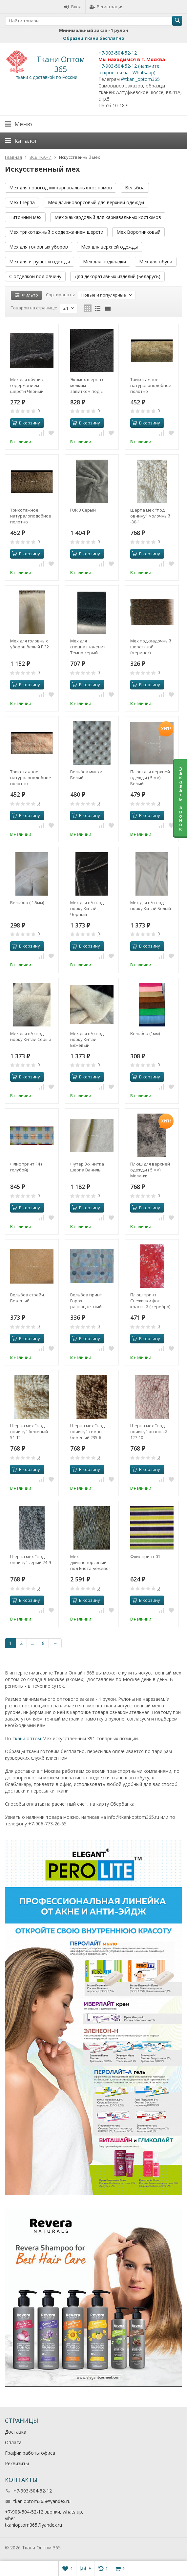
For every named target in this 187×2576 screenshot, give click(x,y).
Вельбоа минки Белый (86, 775)
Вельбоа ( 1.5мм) (27, 902)
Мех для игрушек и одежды (39, 261)
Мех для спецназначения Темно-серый (88, 647)
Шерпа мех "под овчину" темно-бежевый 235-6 (87, 1431)
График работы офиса (30, 2453)
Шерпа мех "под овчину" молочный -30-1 (150, 516)
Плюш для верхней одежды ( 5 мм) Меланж (150, 1170)
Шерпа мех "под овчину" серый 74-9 (30, 1559)
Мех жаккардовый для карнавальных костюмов (107, 217)
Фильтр (26, 295)
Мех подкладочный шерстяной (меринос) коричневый (150, 647)
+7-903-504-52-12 (117, 53)
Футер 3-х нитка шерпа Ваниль (87, 1167)
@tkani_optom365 (140, 79)
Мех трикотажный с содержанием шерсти (56, 232)
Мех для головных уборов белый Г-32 (29, 644)
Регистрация (106, 7)
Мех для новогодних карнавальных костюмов (60, 187)
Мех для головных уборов (38, 247)
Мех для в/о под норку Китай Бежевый (87, 1039)
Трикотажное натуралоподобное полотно (150, 385)
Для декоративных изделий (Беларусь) (117, 276)
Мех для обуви (155, 261)
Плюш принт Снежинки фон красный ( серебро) (150, 1301)
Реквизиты (17, 2463)
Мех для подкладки (104, 261)
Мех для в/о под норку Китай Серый (30, 1036)
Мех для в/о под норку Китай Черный (87, 908)
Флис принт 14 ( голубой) (26, 1167)
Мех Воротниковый (138, 232)
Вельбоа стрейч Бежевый (27, 1298)
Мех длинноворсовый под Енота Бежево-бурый (90, 1562)
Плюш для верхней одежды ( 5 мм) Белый (150, 777)
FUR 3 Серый (83, 510)
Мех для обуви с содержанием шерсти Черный (27, 385)
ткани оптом (26, 1738)
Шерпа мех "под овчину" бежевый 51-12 (29, 1431)
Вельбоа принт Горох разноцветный (86, 1301)
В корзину (26, 423)
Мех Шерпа (22, 202)
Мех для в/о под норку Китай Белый (150, 905)
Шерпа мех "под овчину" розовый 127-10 (148, 1431)
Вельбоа (135, 187)
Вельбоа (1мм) (145, 1033)
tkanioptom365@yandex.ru (42, 2501)
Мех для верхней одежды (109, 247)
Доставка (15, 2432)
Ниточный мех (25, 217)
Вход (72, 7)
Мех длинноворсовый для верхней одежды (96, 202)
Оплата (13, 2442)
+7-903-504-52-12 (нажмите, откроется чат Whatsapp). (129, 69)
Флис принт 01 (145, 1556)
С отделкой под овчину (35, 276)
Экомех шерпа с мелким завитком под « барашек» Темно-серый (88, 385)
